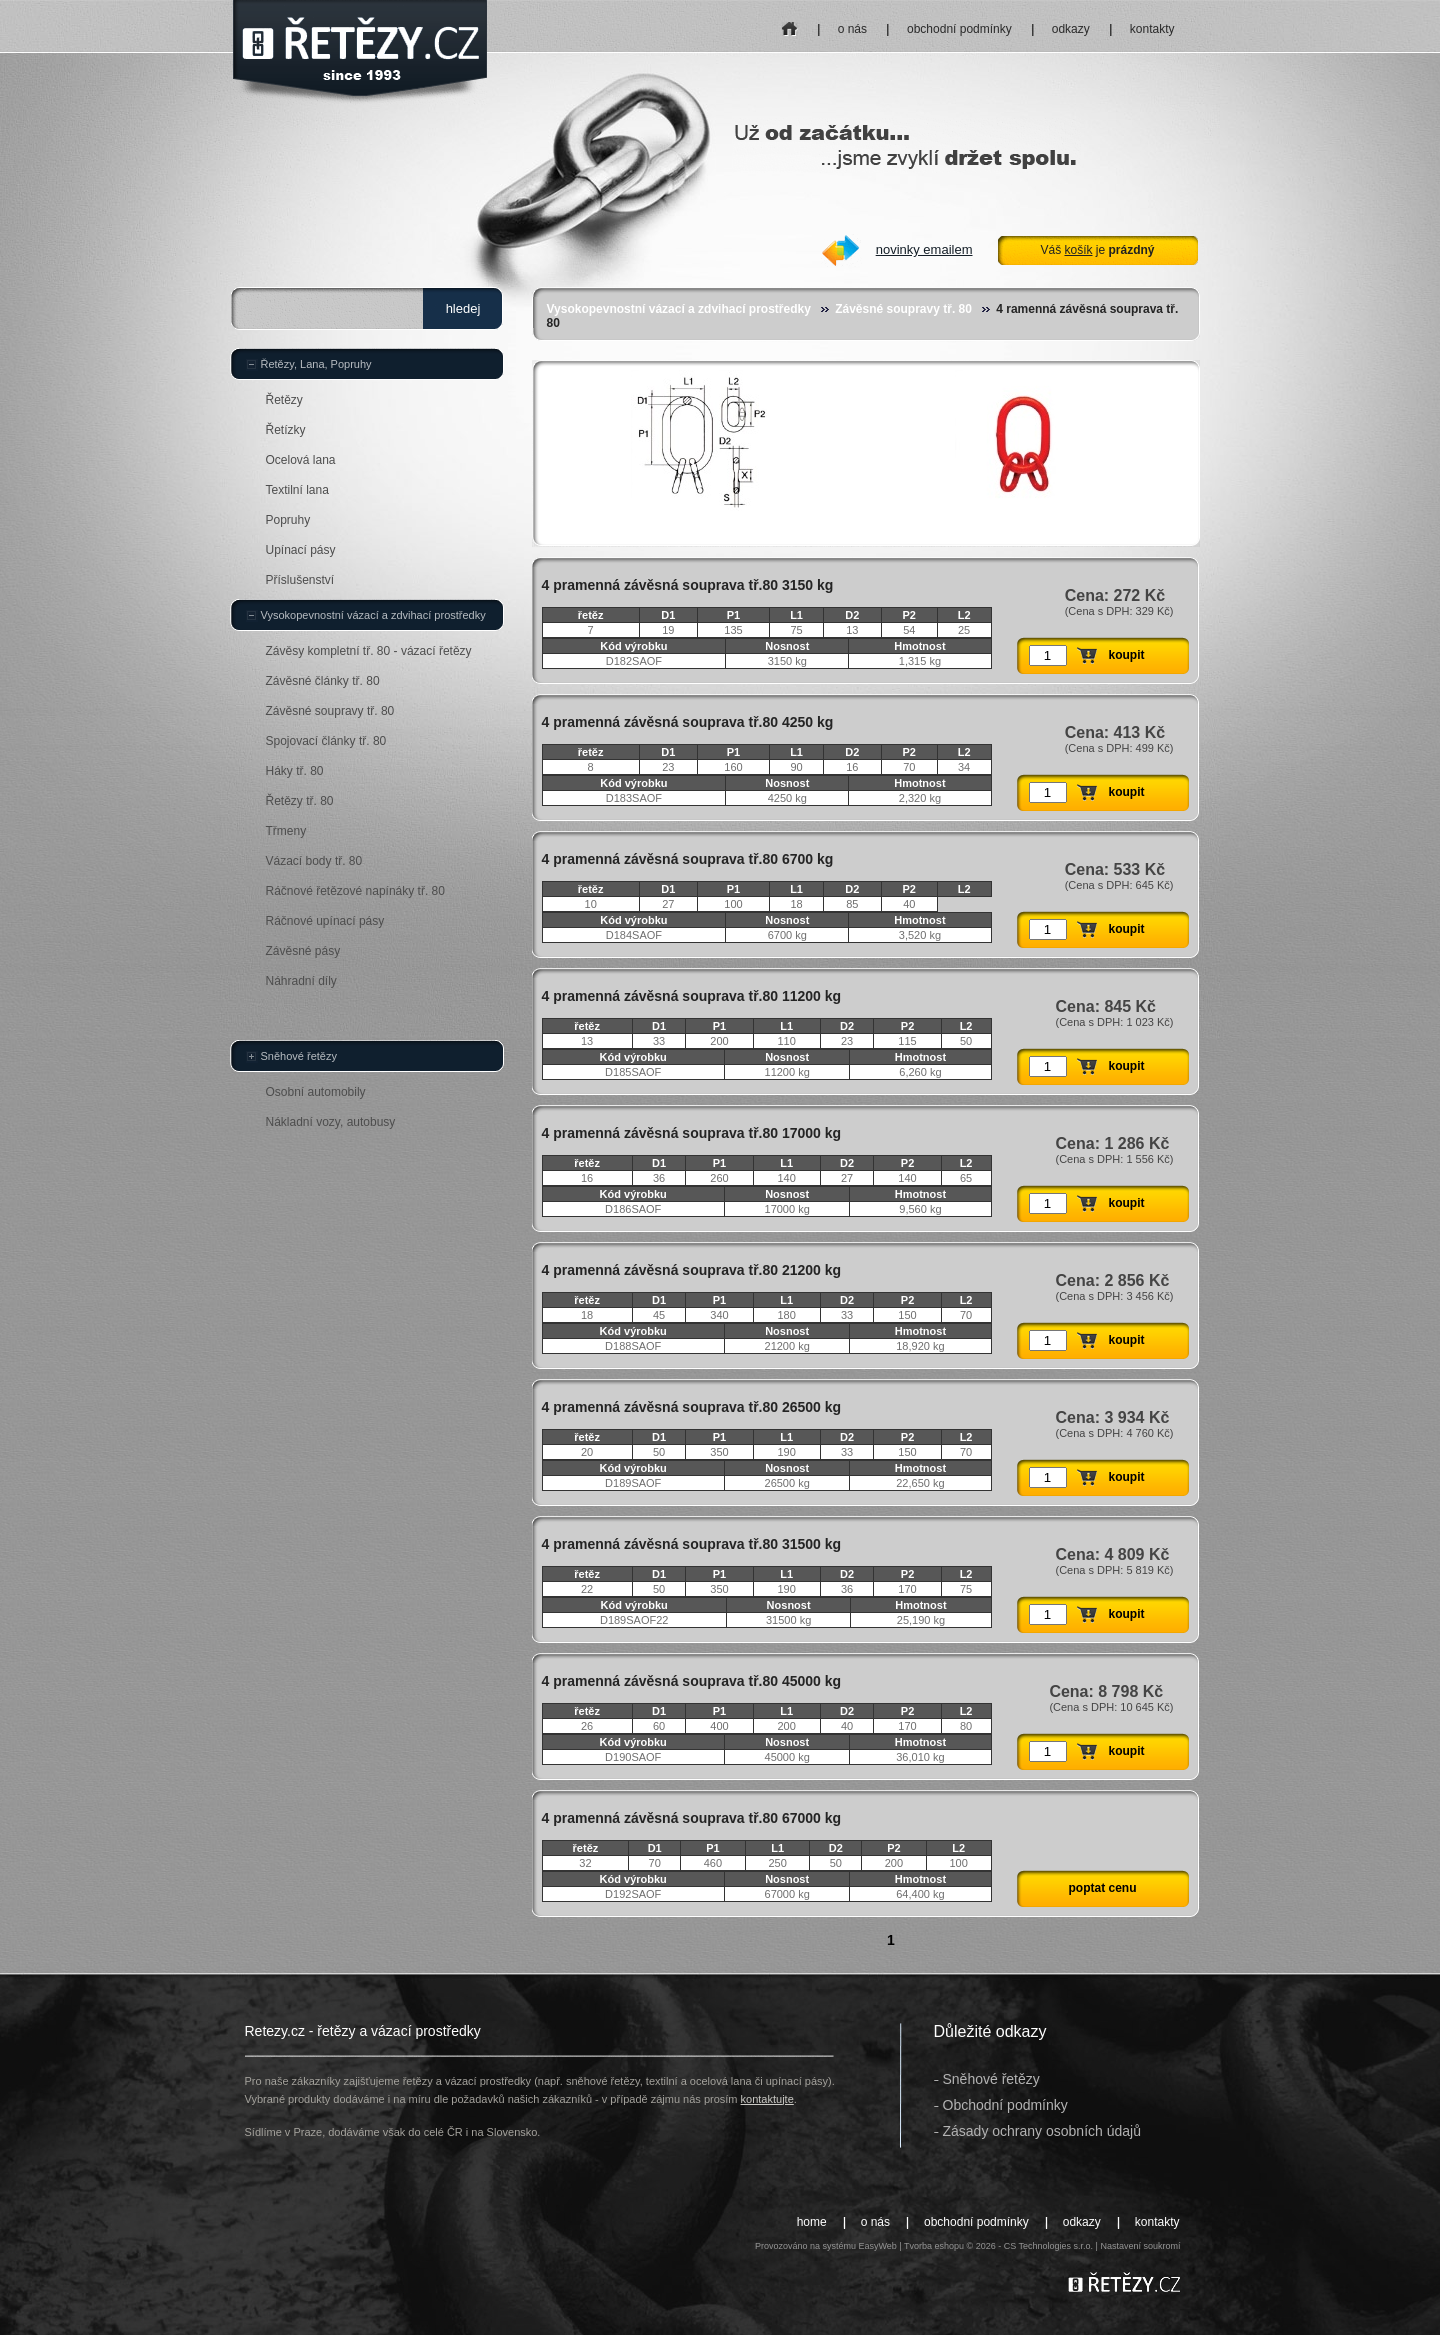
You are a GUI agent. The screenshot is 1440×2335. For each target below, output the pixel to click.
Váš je (1097, 250)
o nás (852, 29)
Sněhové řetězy (299, 1056)
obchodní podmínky (959, 29)
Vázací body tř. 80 (314, 861)
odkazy (1071, 29)
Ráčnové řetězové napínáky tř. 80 (355, 891)
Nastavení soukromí (1140, 2246)
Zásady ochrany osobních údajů (1042, 2131)
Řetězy (284, 400)
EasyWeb (877, 2246)
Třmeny (286, 831)
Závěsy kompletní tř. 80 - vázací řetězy (369, 651)
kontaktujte (767, 2099)
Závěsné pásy (303, 951)
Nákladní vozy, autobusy (331, 1122)
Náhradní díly (301, 981)
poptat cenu (1103, 1888)
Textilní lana (297, 490)
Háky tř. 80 (295, 771)
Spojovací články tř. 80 (326, 741)
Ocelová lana (301, 460)
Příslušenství (300, 580)
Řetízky (286, 430)
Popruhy (288, 520)
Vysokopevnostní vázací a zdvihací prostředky (679, 309)
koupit (1127, 655)
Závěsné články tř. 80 (323, 681)
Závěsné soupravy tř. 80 (903, 309)
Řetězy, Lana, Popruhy (316, 364)
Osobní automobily (316, 1092)
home (789, 22)
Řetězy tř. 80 (300, 801)
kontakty (1152, 29)
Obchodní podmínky (1005, 2105)
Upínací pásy (301, 550)
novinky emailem (924, 249)
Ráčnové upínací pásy (325, 921)
